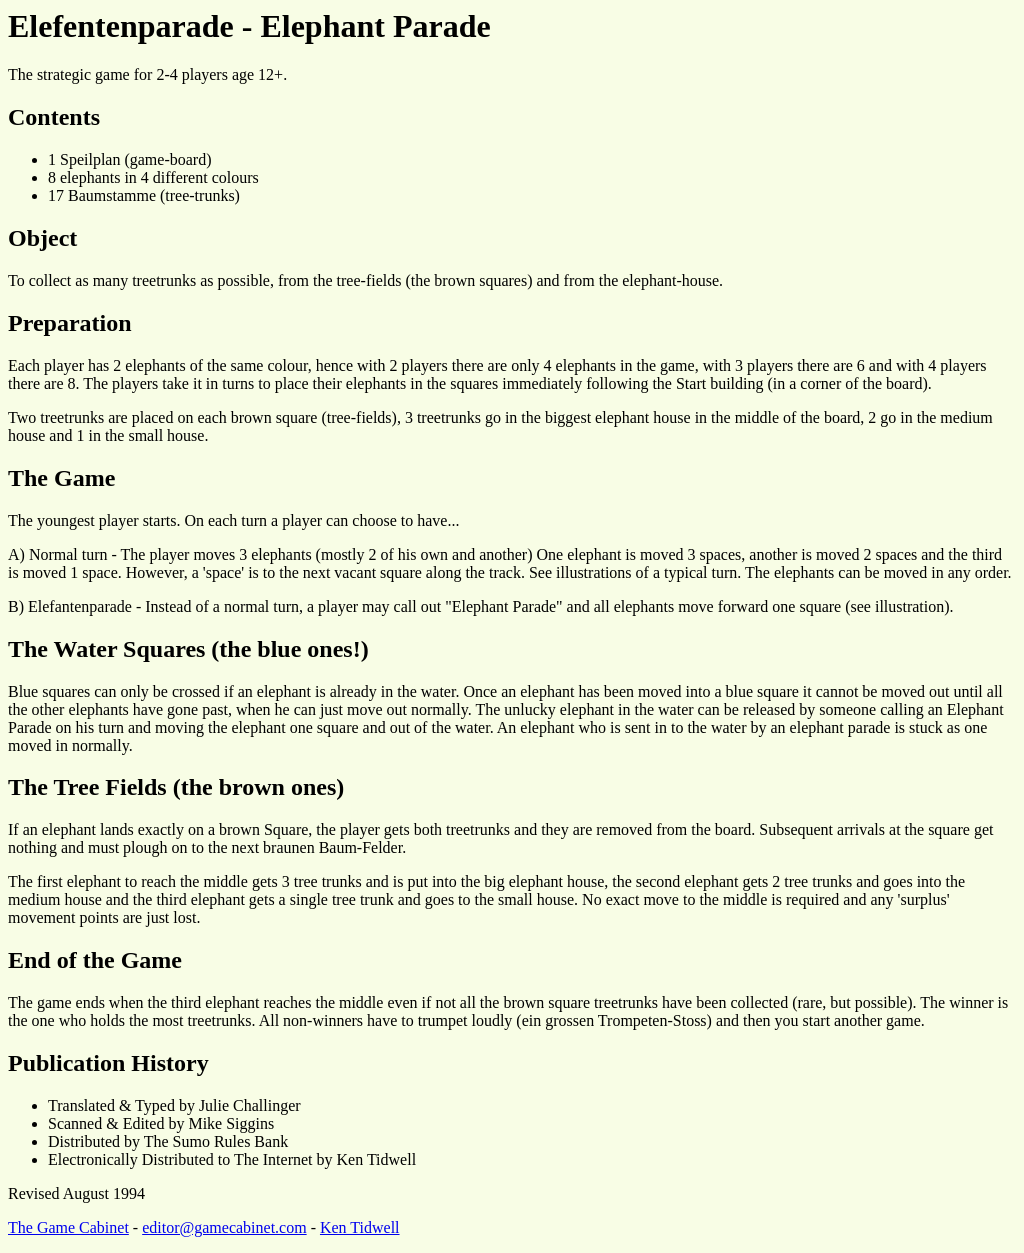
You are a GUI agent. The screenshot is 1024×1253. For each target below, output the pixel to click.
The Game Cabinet (68, 1227)
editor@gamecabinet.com (224, 1227)
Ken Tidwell (360, 1227)
